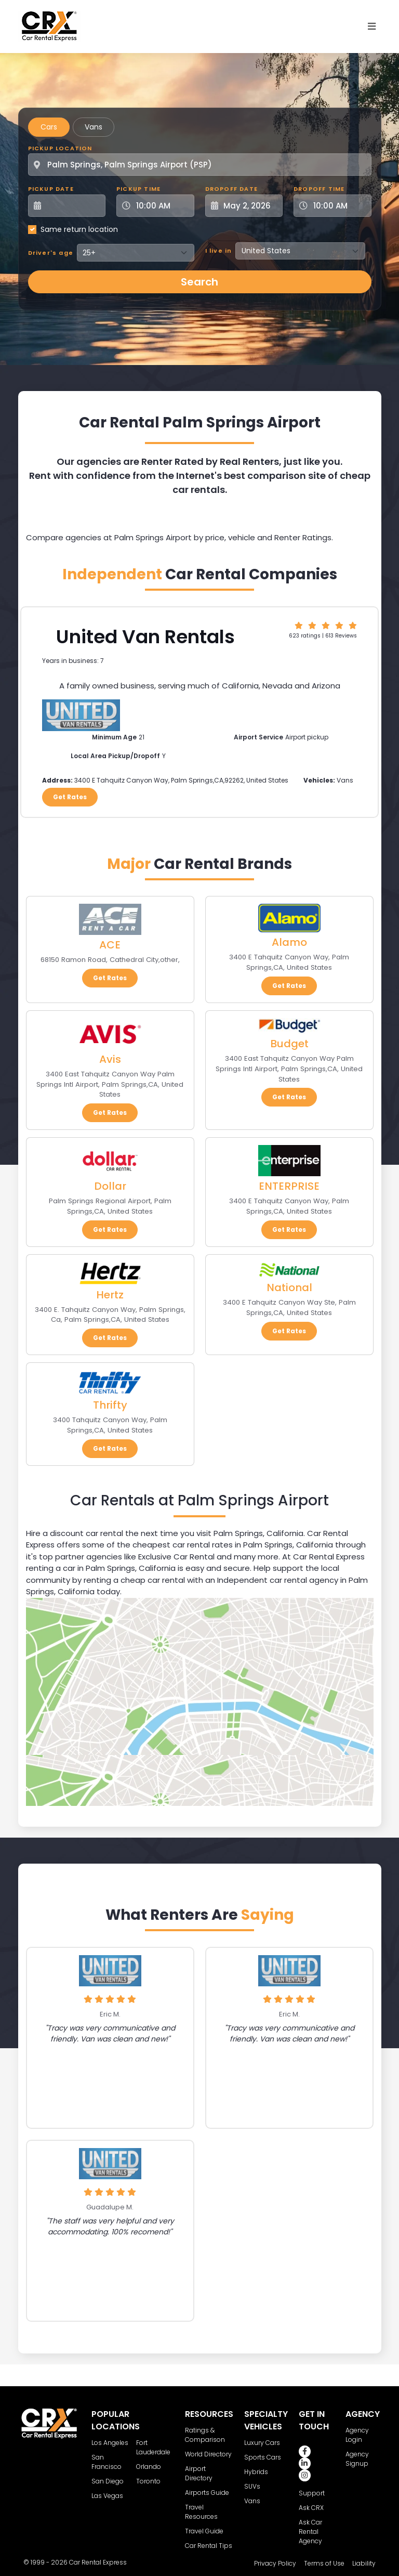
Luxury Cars (262, 2442)
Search (199, 282)
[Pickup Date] (72, 206)
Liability (364, 2563)
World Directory (208, 2454)
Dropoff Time (319, 189)
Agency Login (357, 2435)
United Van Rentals (145, 636)
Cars (49, 127)
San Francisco (106, 2462)
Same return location (79, 229)
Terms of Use (324, 2563)
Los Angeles (109, 2442)
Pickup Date (51, 189)
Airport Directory (198, 2473)
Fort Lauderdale (153, 2447)
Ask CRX (311, 2507)
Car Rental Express (98, 2562)
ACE (110, 945)
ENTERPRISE (289, 1186)
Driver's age (50, 253)
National (289, 1287)
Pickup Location (60, 148)
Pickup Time (138, 189)
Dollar (110, 1186)
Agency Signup (357, 2459)
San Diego (107, 2481)
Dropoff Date (231, 189)
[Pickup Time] (161, 206)
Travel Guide (204, 2531)
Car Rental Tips (208, 2545)
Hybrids (256, 2471)
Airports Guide (207, 2492)
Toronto (148, 2481)
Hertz (110, 1294)
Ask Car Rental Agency (310, 2531)
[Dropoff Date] (250, 206)
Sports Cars (262, 2457)
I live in (218, 250)
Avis (110, 1059)
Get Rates (70, 796)
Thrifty (110, 1405)
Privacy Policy (275, 2563)
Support (312, 2493)
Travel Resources (201, 2512)
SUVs (252, 2486)
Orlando (148, 2466)
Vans (93, 127)
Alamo (289, 942)
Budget (289, 1043)
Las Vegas (107, 2495)
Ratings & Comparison (205, 2435)
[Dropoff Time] (339, 206)
